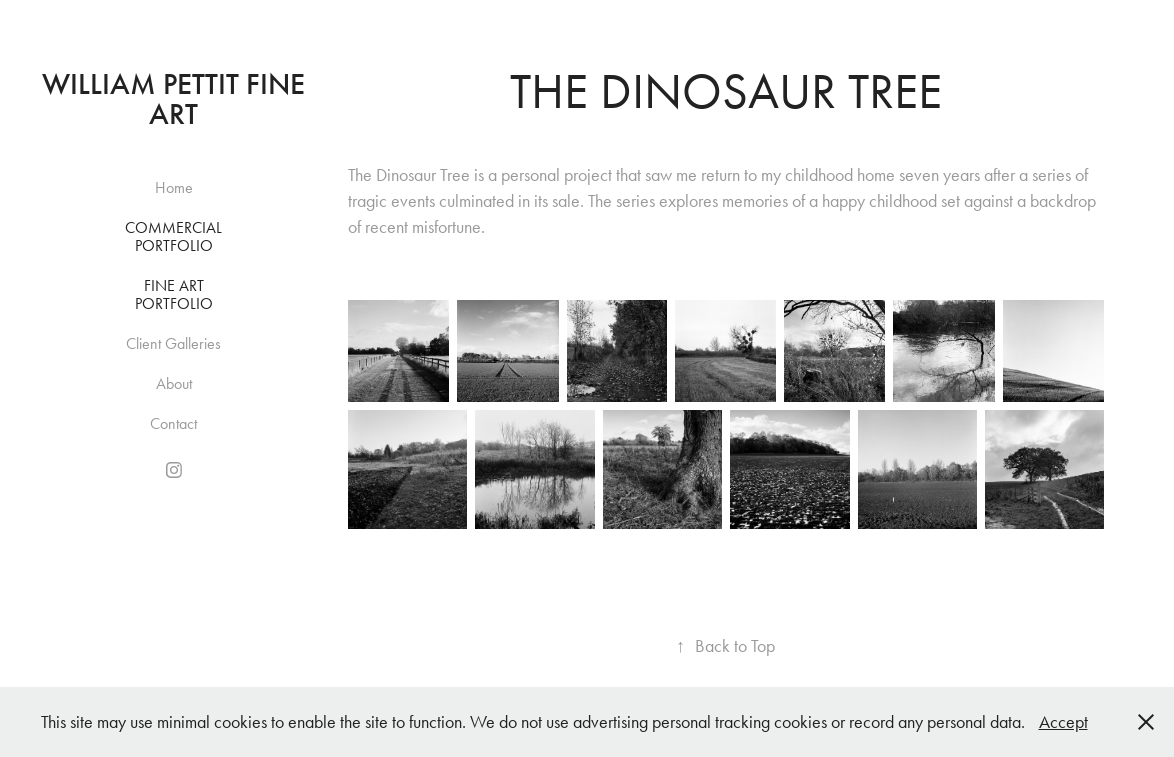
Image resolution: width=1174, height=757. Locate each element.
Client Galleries (173, 343)
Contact (173, 423)
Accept (1063, 722)
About (174, 383)
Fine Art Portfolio (174, 294)
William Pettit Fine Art (177, 99)
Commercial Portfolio (173, 236)
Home (174, 187)
